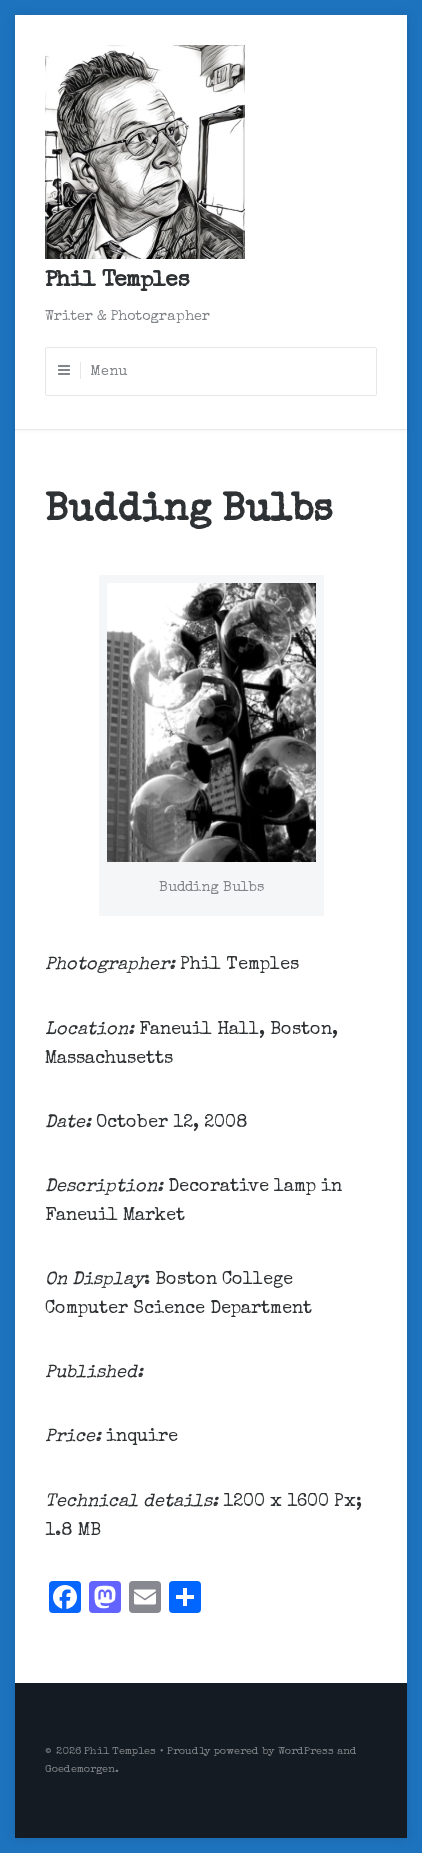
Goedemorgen (80, 1769)
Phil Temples (117, 281)
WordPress (306, 1751)
